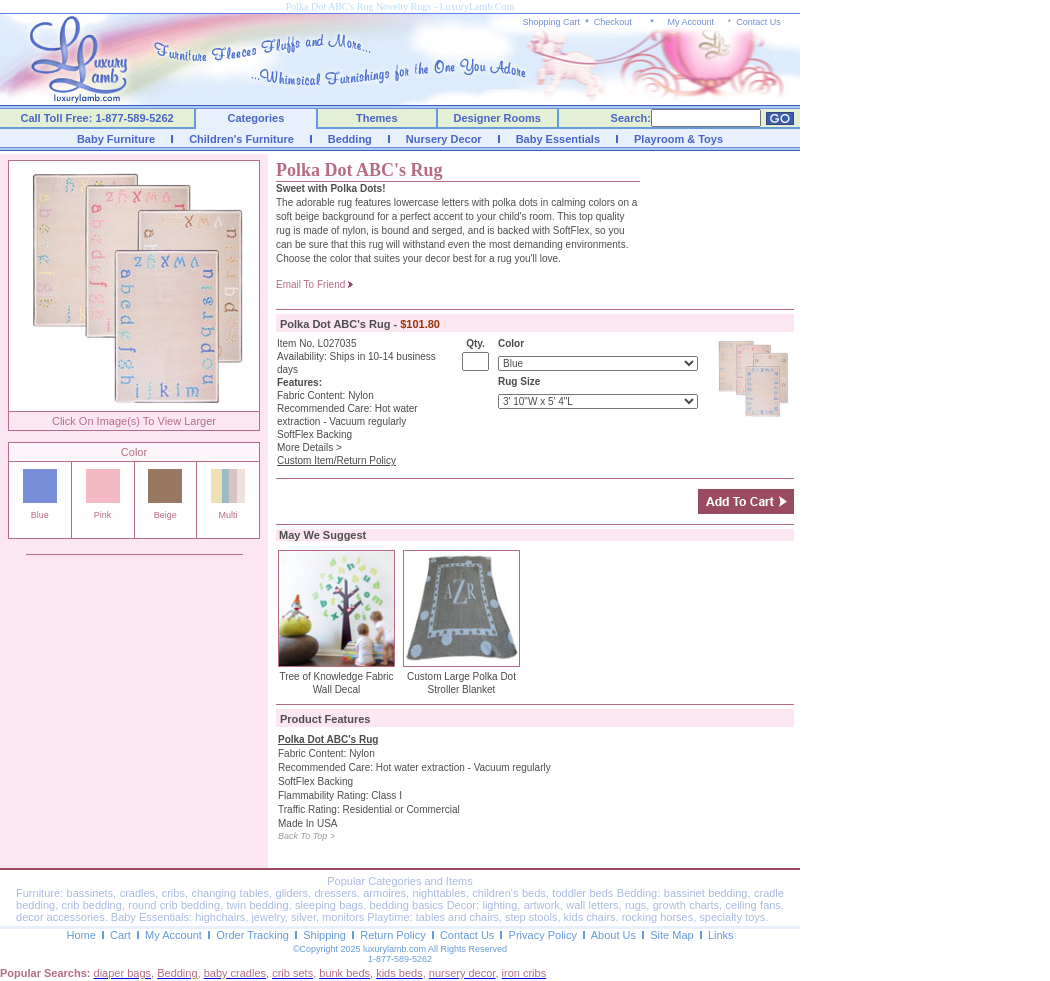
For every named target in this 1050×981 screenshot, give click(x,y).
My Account (690, 22)
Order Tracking (252, 935)
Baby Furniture (116, 139)
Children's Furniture (241, 139)
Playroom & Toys (678, 139)
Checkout (613, 22)
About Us (613, 935)
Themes (377, 118)
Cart (120, 935)
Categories (256, 118)
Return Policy (392, 935)
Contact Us (758, 22)
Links (721, 935)
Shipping (324, 935)
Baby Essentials (558, 139)
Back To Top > (306, 836)
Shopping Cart (552, 22)
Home (80, 935)
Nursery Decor (444, 139)
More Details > (309, 447)
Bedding (350, 139)
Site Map (671, 935)
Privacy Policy (543, 935)
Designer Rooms (496, 118)
